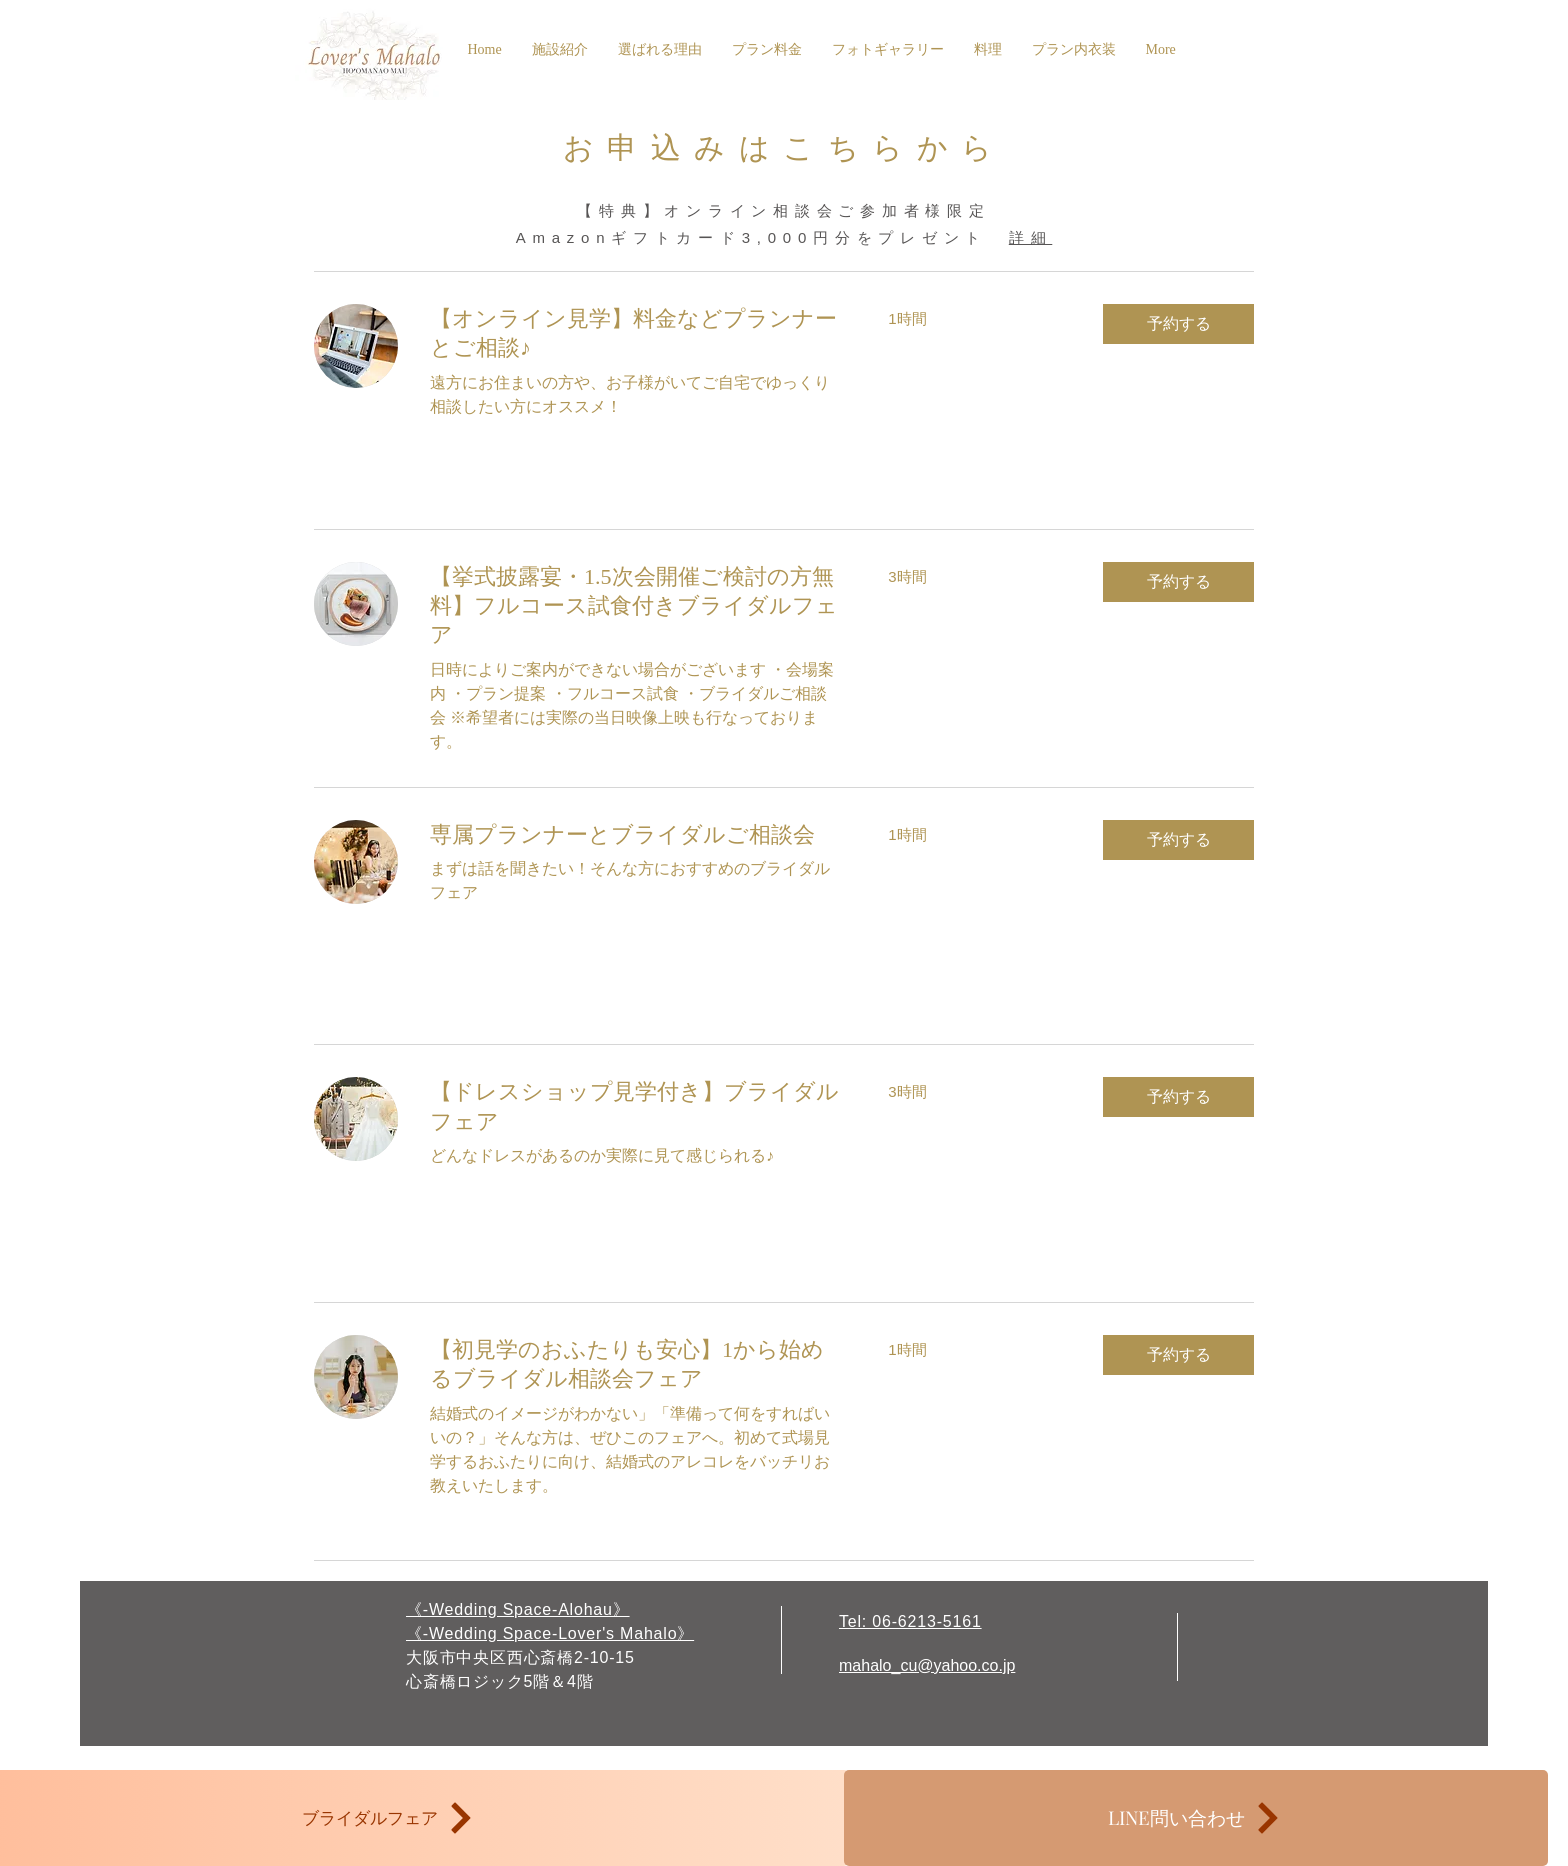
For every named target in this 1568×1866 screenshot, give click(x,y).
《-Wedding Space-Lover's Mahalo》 (550, 1633)
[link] (635, 333)
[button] (1178, 324)
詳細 (1031, 237)
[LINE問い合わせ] (1196, 1818)
